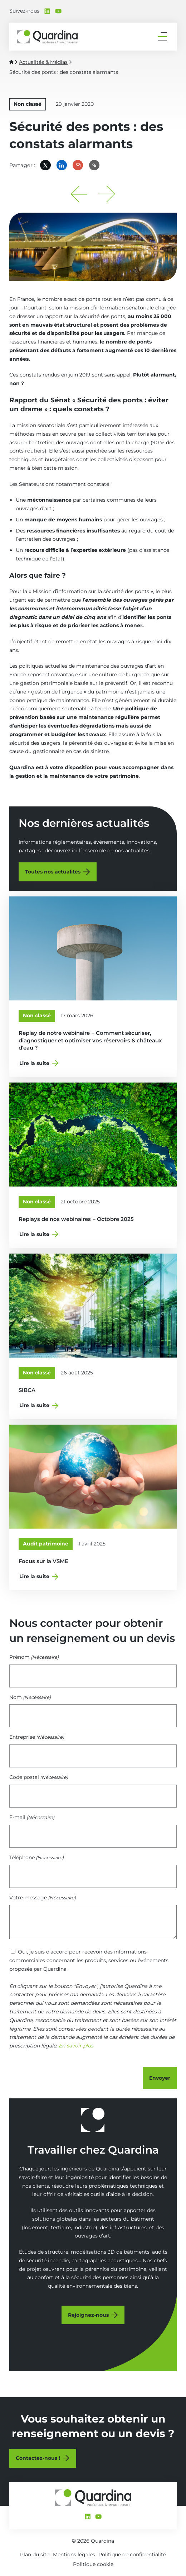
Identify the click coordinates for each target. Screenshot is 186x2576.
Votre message (42, 1898)
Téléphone (36, 1857)
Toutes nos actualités (52, 871)
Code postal (38, 1777)
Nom (30, 1697)
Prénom (34, 1657)
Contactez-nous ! (38, 2458)
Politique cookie (93, 2564)
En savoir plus (76, 2045)
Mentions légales (74, 2554)
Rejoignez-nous (88, 2315)
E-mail (31, 1817)
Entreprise (36, 1737)
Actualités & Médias (43, 62)
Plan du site (34, 2554)
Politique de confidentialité (132, 2554)
